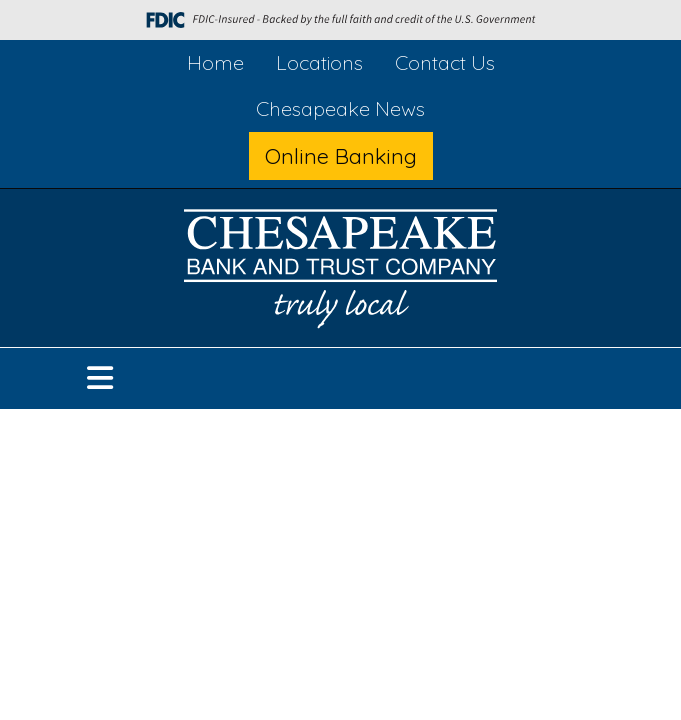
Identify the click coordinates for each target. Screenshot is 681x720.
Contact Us (445, 62)
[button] (100, 378)
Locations (319, 62)
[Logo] (341, 272)
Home (215, 62)
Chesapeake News (340, 108)
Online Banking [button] (341, 155)
